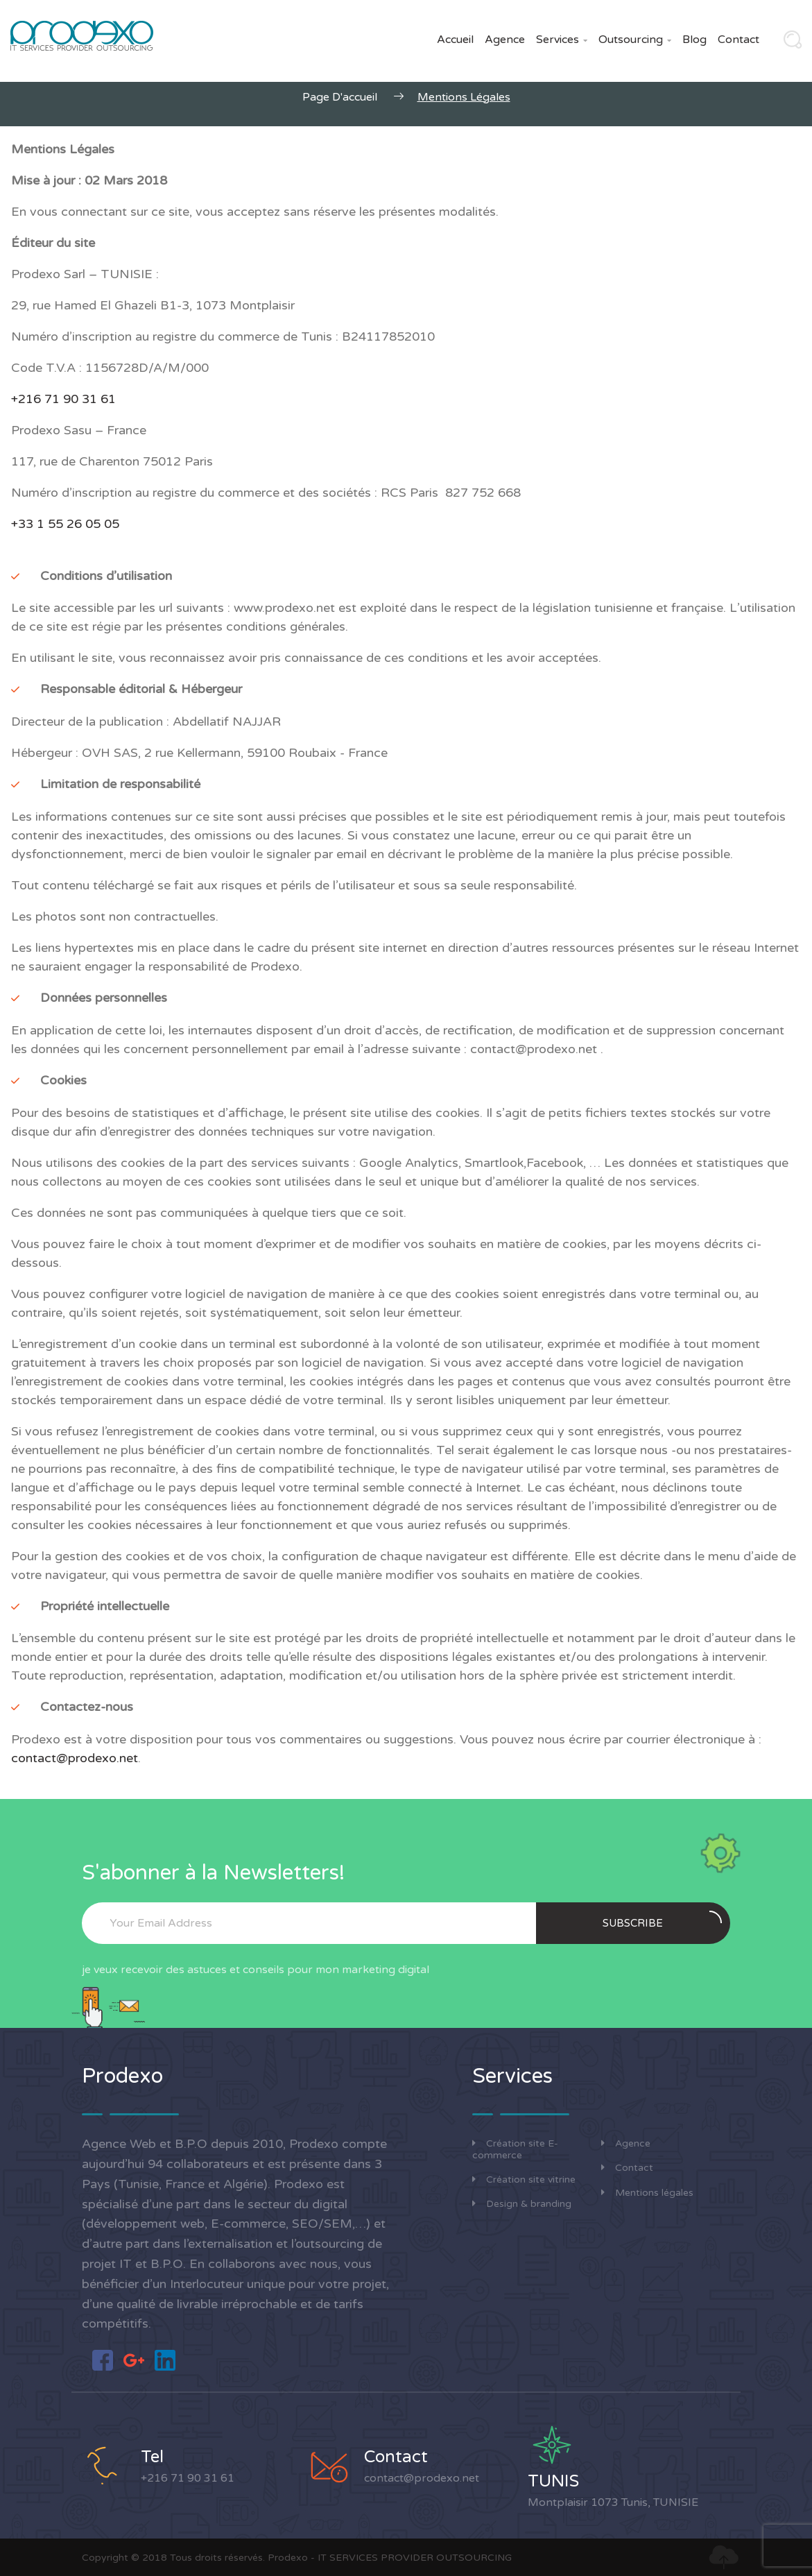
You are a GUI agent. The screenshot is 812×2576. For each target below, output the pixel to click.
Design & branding (521, 2204)
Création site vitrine (524, 2179)
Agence (505, 39)
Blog (694, 39)
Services (561, 39)
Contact (738, 39)
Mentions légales (647, 2193)
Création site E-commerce (515, 2149)
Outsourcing (634, 39)
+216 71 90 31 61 (187, 2478)
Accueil (455, 39)
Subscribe (662, 1920)
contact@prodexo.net (74, 1758)
